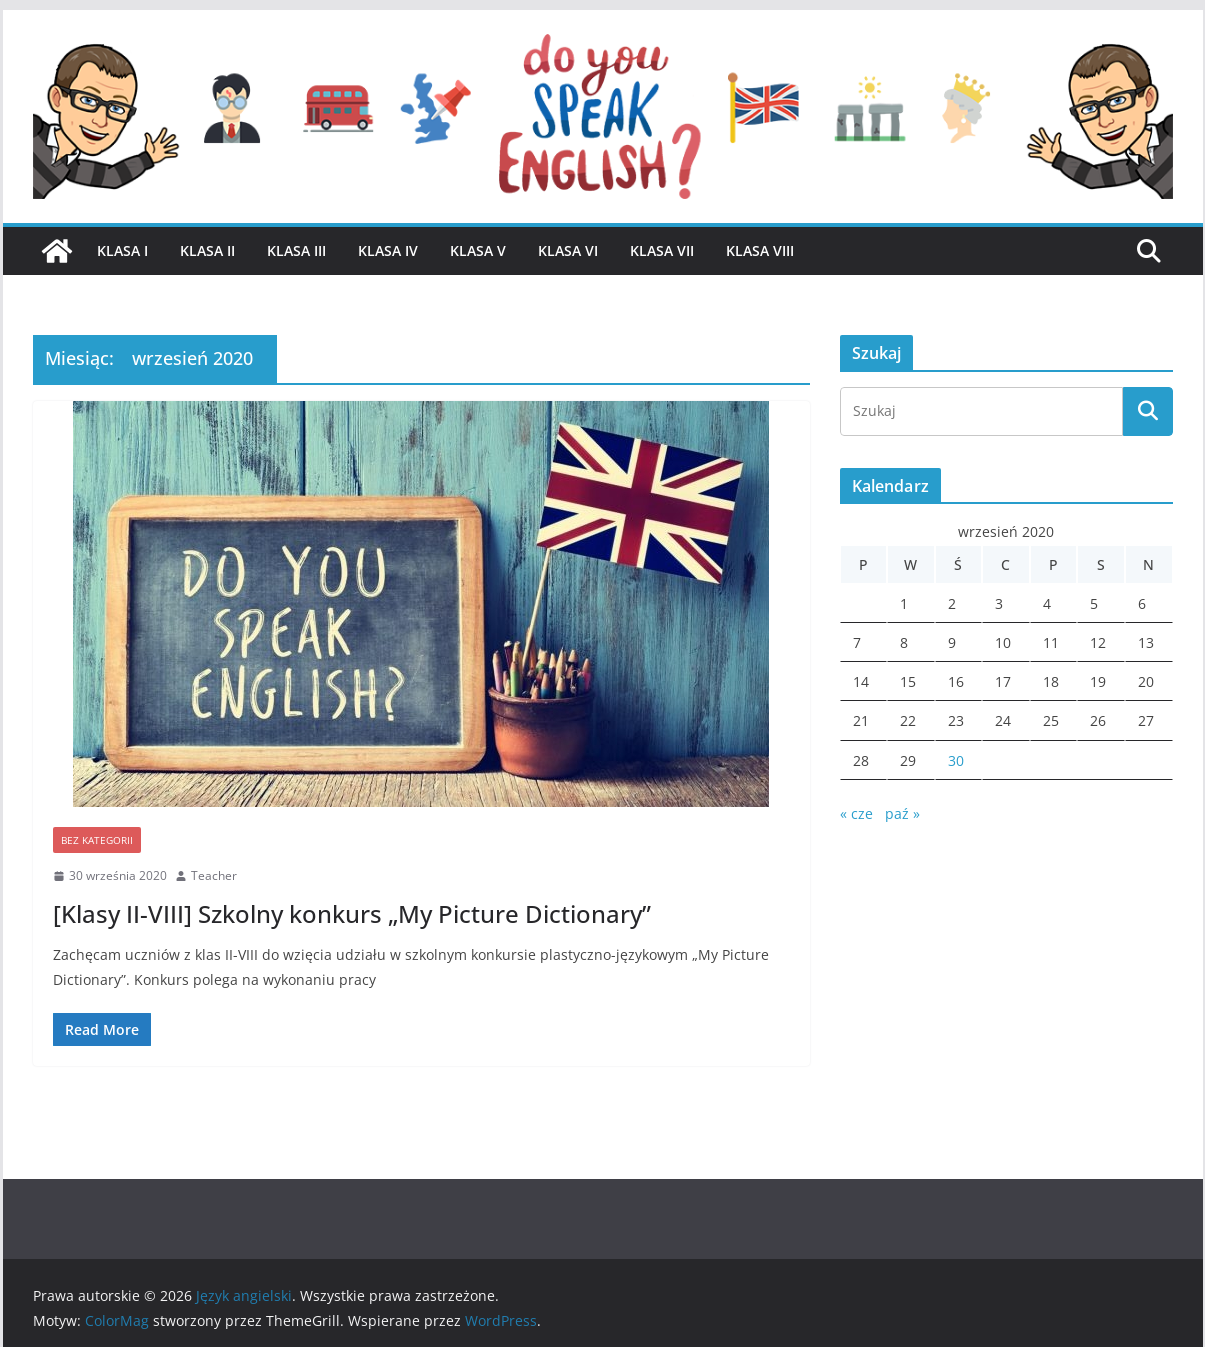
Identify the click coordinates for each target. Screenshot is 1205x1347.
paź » (902, 813)
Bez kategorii (97, 840)
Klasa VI (568, 250)
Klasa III (296, 250)
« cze (856, 813)
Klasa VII (662, 250)
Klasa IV (388, 250)
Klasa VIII (760, 250)
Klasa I (122, 250)
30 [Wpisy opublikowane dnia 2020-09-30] (956, 760)
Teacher (214, 875)
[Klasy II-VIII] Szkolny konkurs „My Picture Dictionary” (352, 913)
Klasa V (478, 250)
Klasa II (207, 250)
